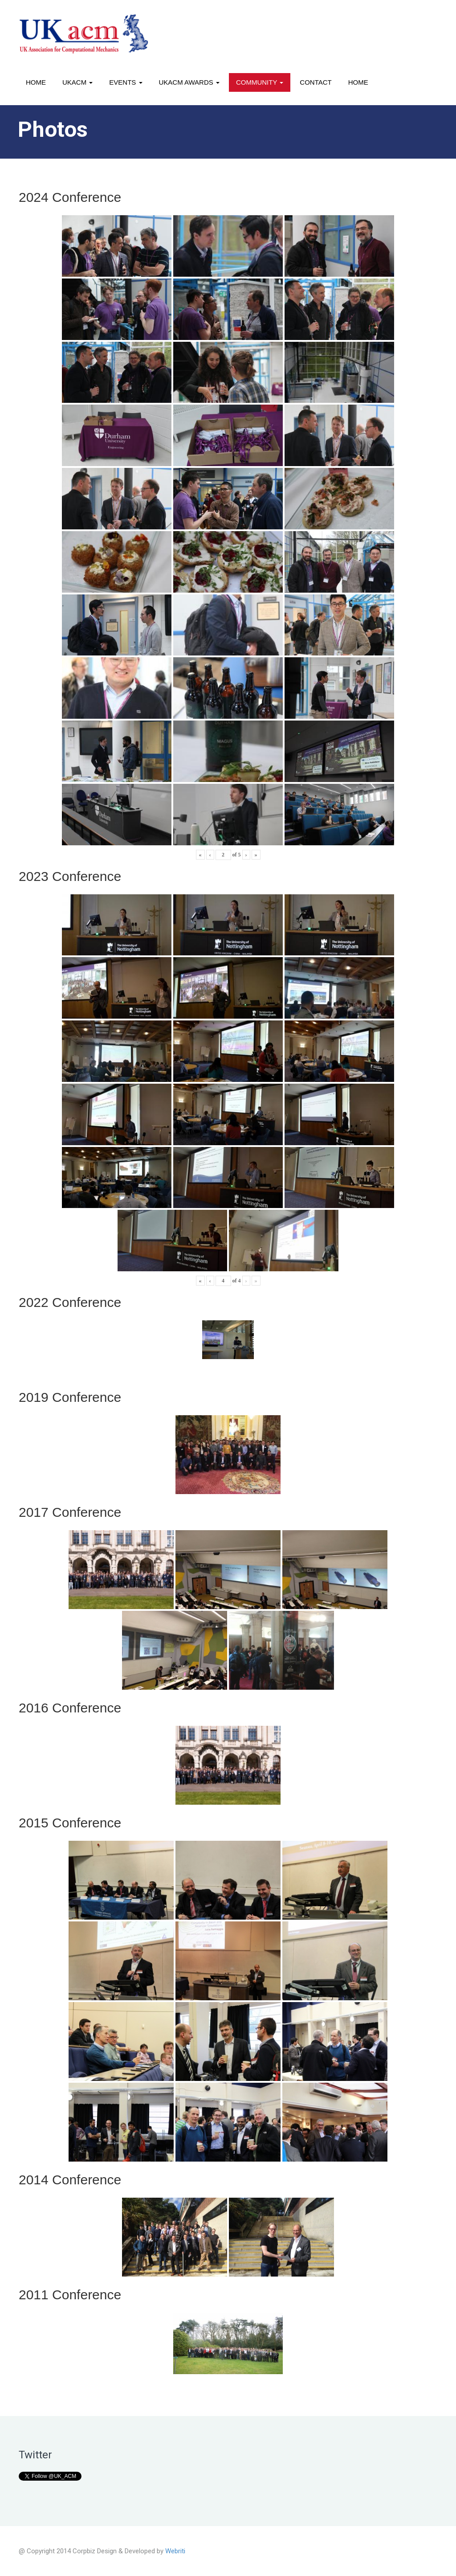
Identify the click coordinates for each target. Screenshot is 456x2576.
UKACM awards (189, 82)
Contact (315, 82)
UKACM (77, 82)
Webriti (175, 2551)
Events (125, 82)
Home (36, 82)
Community (259, 82)
